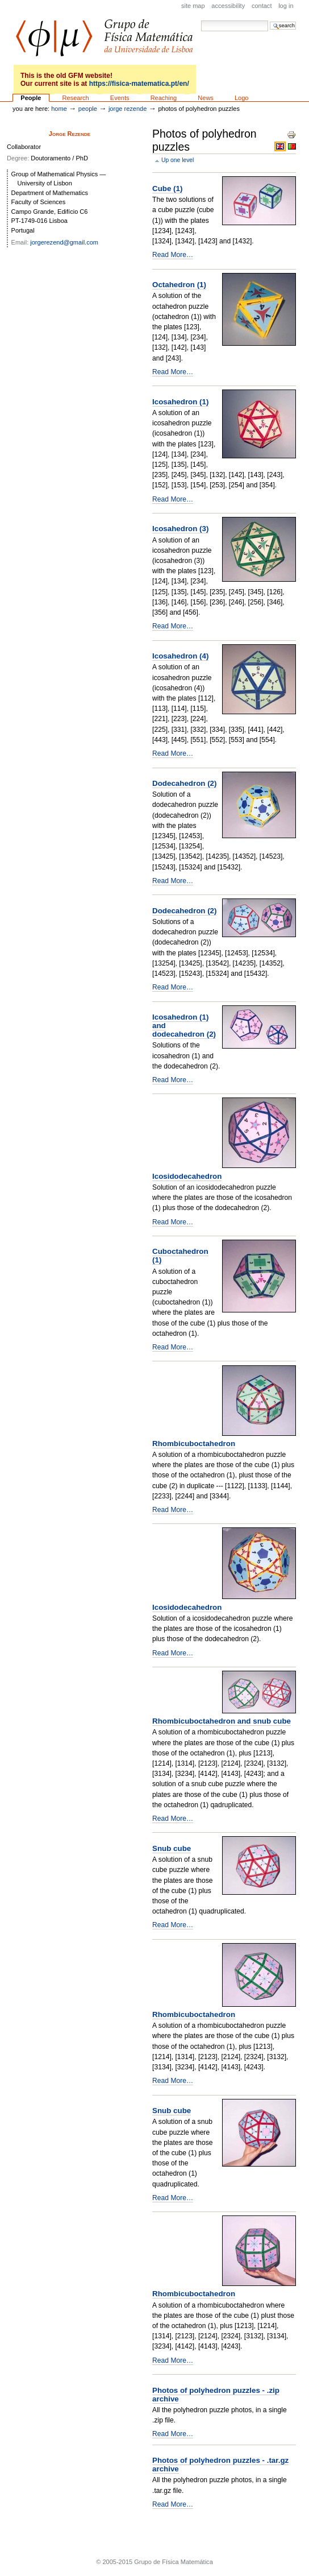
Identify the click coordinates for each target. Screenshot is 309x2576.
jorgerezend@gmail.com (64, 242)
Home (59, 108)
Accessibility (228, 5)
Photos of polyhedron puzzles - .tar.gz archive (220, 2464)
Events (120, 97)
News (206, 97)
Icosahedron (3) (180, 528)
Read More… (172, 255)
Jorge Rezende (127, 108)
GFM (104, 37)
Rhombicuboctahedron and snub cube (221, 1721)
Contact (262, 5)
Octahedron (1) (179, 284)
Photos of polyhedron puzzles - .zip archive (215, 2394)
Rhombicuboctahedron (193, 1443)
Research (75, 97)
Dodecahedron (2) (184, 783)
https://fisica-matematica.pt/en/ (139, 84)
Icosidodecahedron (187, 1176)
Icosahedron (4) (180, 656)
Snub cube (171, 1848)
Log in (285, 5)
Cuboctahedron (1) (180, 1255)
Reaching (164, 97)
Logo (242, 97)
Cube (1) (167, 188)
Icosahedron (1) (180, 401)
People (30, 97)
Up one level (177, 160)
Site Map (193, 5)
